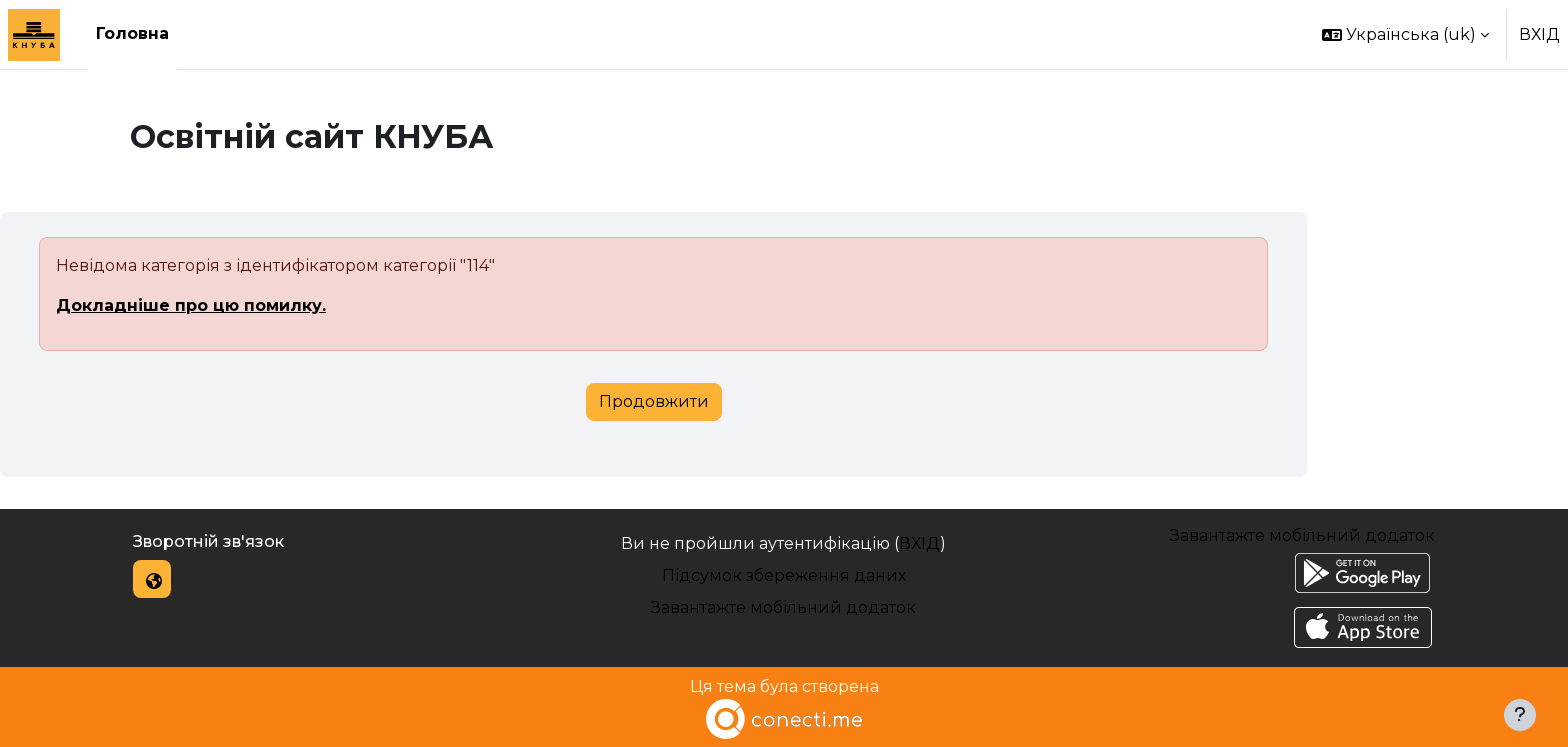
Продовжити (654, 401)
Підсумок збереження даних (784, 575)
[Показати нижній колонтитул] (1520, 715)
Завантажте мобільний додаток (783, 607)
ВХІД (1539, 34)
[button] (1405, 34)
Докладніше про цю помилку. (191, 305)
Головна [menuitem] (132, 33)
